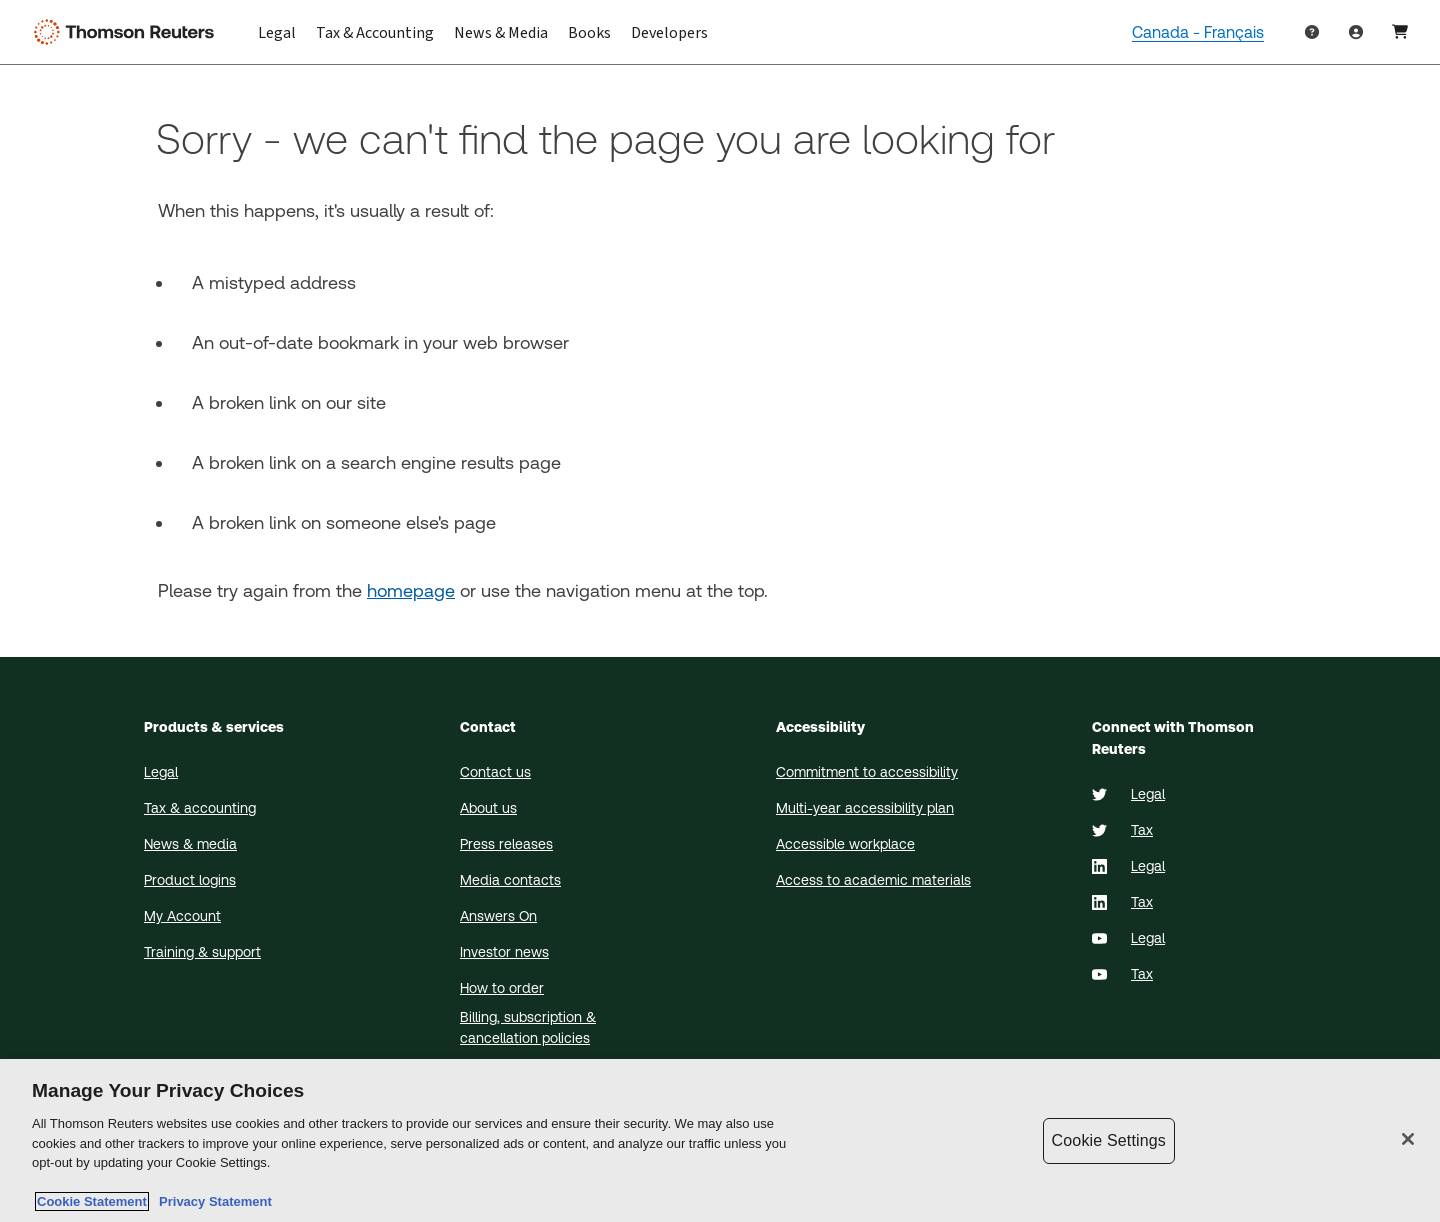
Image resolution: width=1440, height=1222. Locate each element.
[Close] (1408, 1139)
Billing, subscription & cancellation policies (528, 1027)
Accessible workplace (845, 844)
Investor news (504, 952)
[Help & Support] (1312, 32)
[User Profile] (1400, 32)
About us (488, 808)
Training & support (202, 952)
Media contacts (510, 880)
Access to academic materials (873, 880)
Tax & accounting (200, 808)
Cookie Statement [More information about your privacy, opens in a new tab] (92, 1201)
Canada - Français (1198, 32)
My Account (182, 916)
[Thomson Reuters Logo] (128, 32)
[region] (720, 1140)
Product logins (190, 880)
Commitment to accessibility (867, 772)
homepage (411, 590)
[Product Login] (1356, 32)
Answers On (498, 916)
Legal (161, 772)
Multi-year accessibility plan (865, 808)
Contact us (495, 772)
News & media (190, 844)
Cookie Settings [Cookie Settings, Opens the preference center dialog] (1109, 1140)
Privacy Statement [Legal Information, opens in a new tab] (212, 1201)
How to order (502, 988)
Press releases (506, 844)
